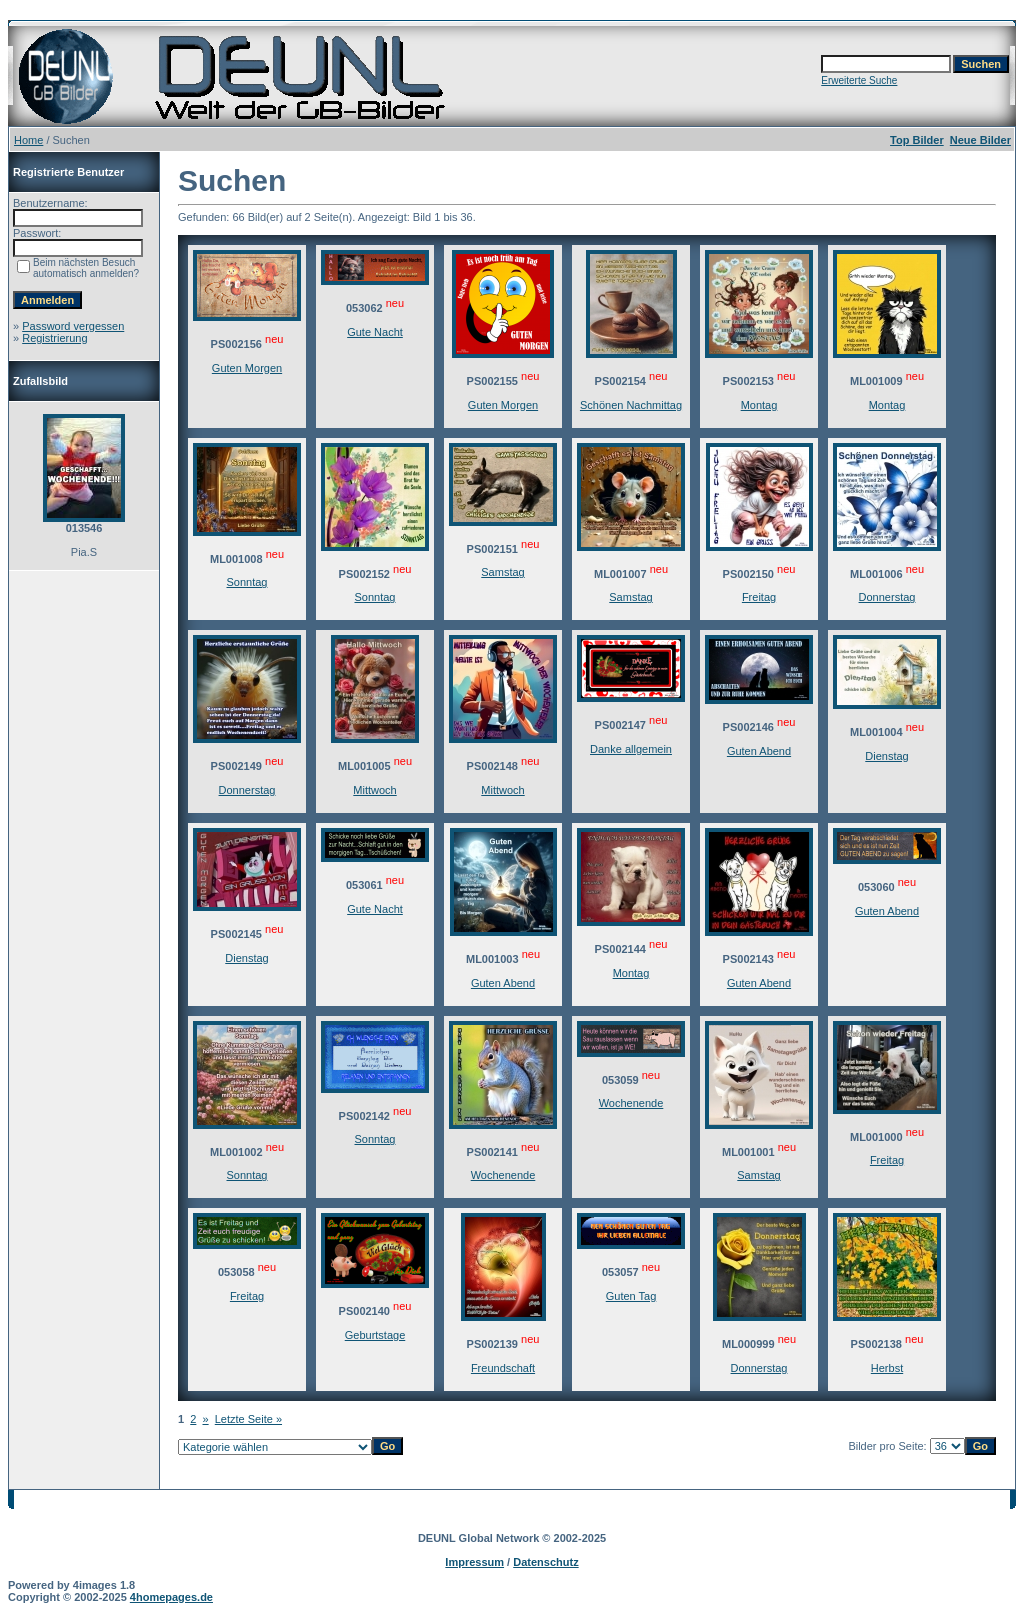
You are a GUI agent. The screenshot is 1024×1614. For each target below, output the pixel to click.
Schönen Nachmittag (631, 405)
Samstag (502, 572)
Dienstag (886, 756)
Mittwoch (374, 790)
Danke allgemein (631, 749)
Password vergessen (73, 326)
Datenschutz (545, 1562)
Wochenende (503, 1175)
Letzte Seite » (248, 1419)
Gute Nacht (375, 332)
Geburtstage (375, 1335)
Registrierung (54, 338)
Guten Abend (759, 751)
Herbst (887, 1368)
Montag (759, 405)
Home (28, 140)
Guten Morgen (247, 368)
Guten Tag (631, 1296)
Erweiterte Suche (859, 80)
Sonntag (247, 582)
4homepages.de (171, 1597)
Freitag (759, 597)
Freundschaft (503, 1368)
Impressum (474, 1562)
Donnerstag (887, 597)
